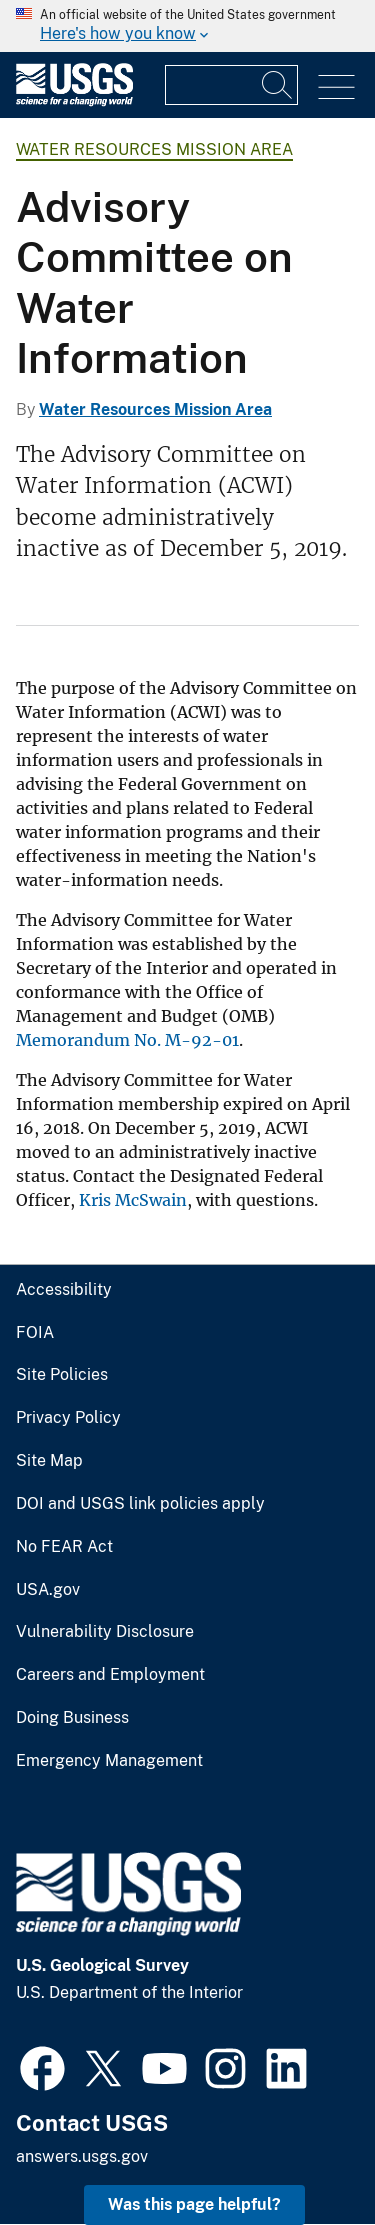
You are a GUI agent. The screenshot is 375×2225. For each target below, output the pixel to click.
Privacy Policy (68, 1418)
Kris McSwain (133, 1200)
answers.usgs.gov (82, 2156)
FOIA (35, 1333)
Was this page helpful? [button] (194, 2204)
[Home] (74, 101)
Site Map (49, 1461)
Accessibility (64, 1290)
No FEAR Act (64, 1547)
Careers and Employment (110, 1675)
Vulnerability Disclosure (105, 1632)
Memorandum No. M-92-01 (127, 1040)
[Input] (231, 85)
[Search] (278, 85)
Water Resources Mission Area (154, 149)
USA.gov (48, 1590)
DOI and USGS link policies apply (140, 1504)
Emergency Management (109, 1761)
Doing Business (72, 1718)
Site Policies (62, 1375)
